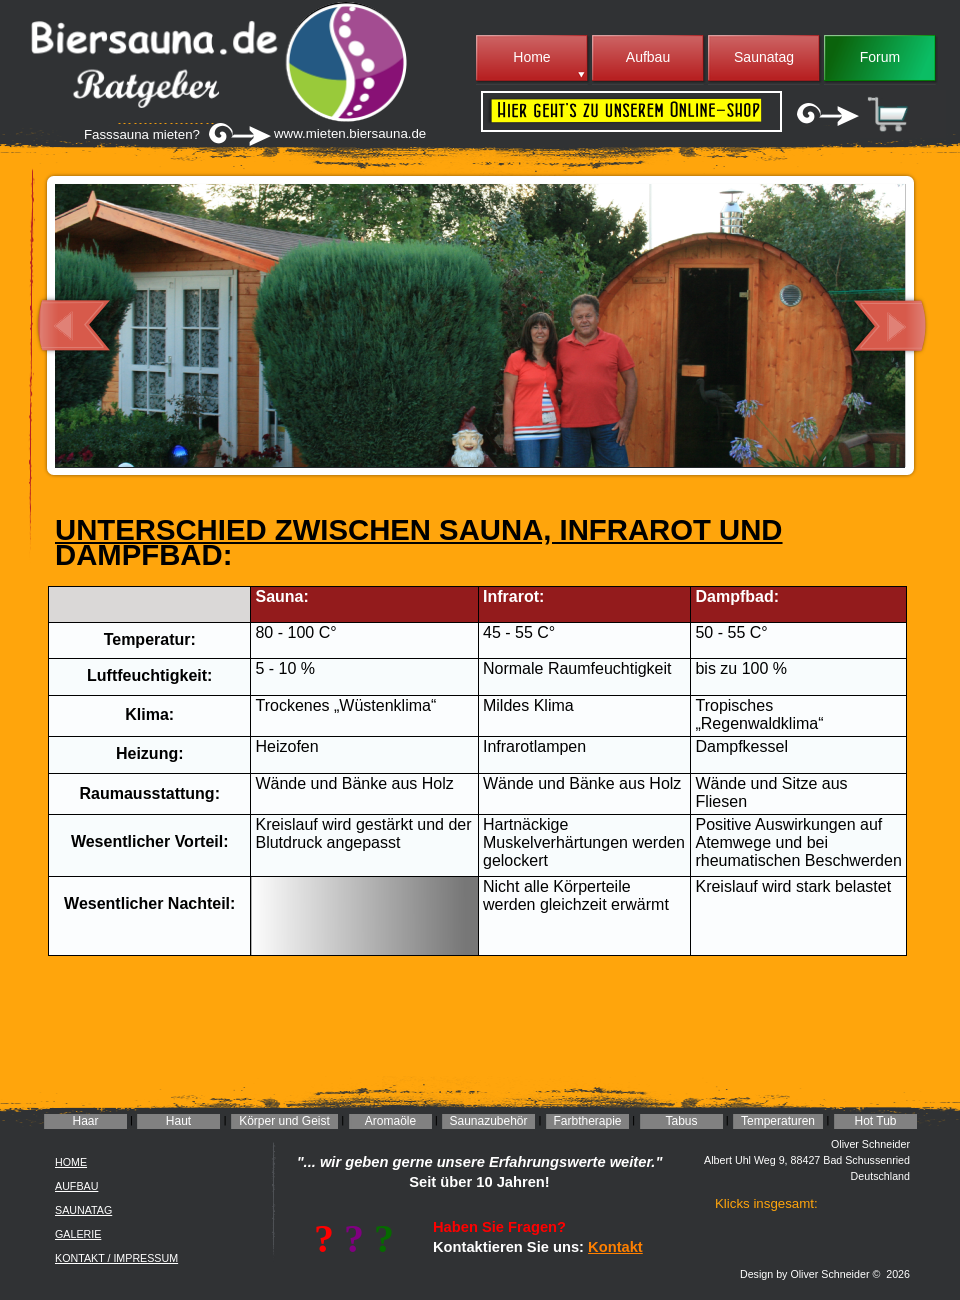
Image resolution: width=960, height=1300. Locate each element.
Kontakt (615, 1247)
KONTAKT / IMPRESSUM (116, 1258)
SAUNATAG (83, 1210)
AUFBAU (76, 1186)
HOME (71, 1162)
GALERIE (78, 1234)
